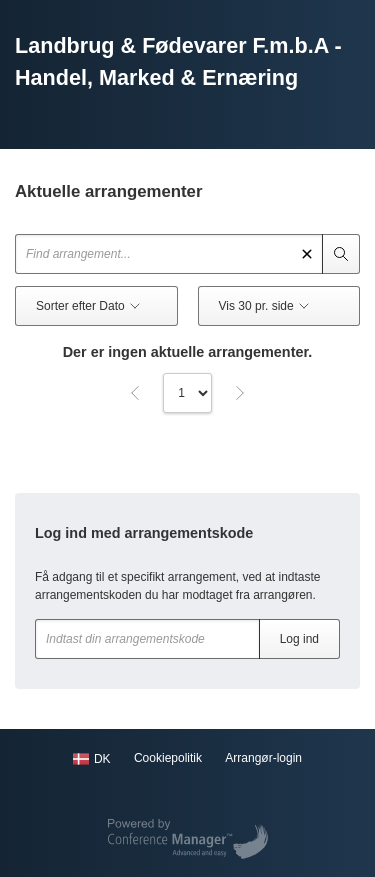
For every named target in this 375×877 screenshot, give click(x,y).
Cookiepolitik (168, 758)
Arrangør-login (263, 758)
